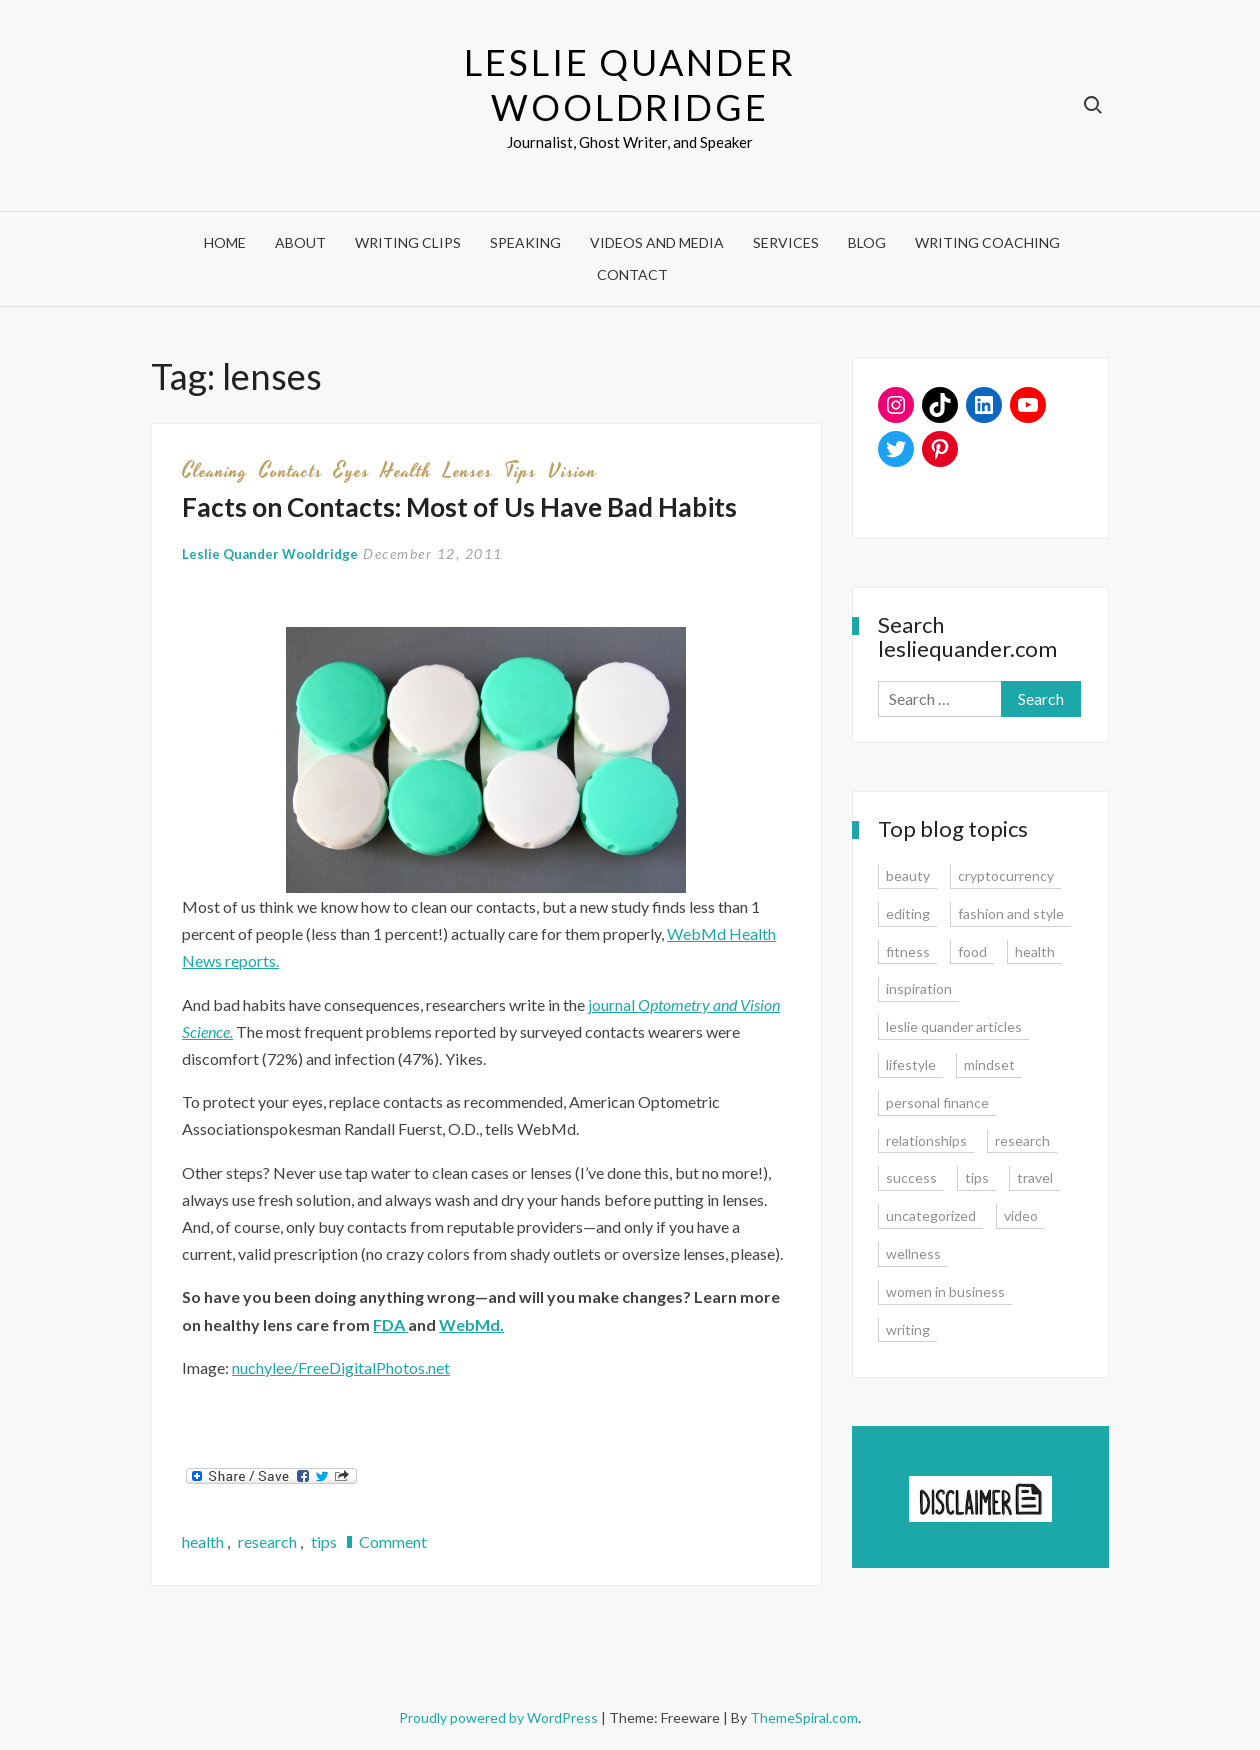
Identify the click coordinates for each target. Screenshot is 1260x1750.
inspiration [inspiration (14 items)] (919, 988)
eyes (352, 471)
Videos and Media (657, 242)
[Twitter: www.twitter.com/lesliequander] (896, 449)
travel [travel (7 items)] (1035, 1177)
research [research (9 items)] (1022, 1140)
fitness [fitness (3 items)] (908, 951)
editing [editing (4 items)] (908, 913)
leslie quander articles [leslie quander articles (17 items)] (954, 1026)
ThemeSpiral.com (804, 1717)
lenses (468, 471)
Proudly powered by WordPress (500, 1717)
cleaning (215, 471)
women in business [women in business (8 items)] (945, 1291)
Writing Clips (408, 242)
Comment (393, 1541)
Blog (867, 242)
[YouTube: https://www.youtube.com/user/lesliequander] (1028, 405)
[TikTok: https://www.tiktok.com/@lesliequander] (940, 405)
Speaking (525, 242)
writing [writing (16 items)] (908, 1329)
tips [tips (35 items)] (977, 1177)
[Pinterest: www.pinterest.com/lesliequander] (940, 449)
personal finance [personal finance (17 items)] (937, 1102)
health (406, 471)
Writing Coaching (987, 242)
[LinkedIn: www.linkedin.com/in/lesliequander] (984, 405)
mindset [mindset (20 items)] (989, 1064)
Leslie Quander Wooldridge (629, 84)
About (300, 242)
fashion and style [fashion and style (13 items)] (1011, 913)
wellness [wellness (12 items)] (913, 1253)
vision (572, 471)
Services (786, 242)
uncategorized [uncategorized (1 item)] (931, 1215)
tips (520, 471)
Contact (632, 274)
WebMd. (471, 1324)
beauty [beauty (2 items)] (908, 875)
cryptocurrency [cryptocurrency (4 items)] (1006, 875)
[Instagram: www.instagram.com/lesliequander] (896, 405)
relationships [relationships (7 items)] (926, 1140)
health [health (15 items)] (1035, 951)
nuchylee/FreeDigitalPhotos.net (341, 1367)
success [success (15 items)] (911, 1177)
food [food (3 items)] (972, 951)
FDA (390, 1324)
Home (225, 242)
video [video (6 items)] (1021, 1215)
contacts (291, 471)
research (267, 1541)
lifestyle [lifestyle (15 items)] (911, 1064)
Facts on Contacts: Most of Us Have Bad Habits (459, 507)
